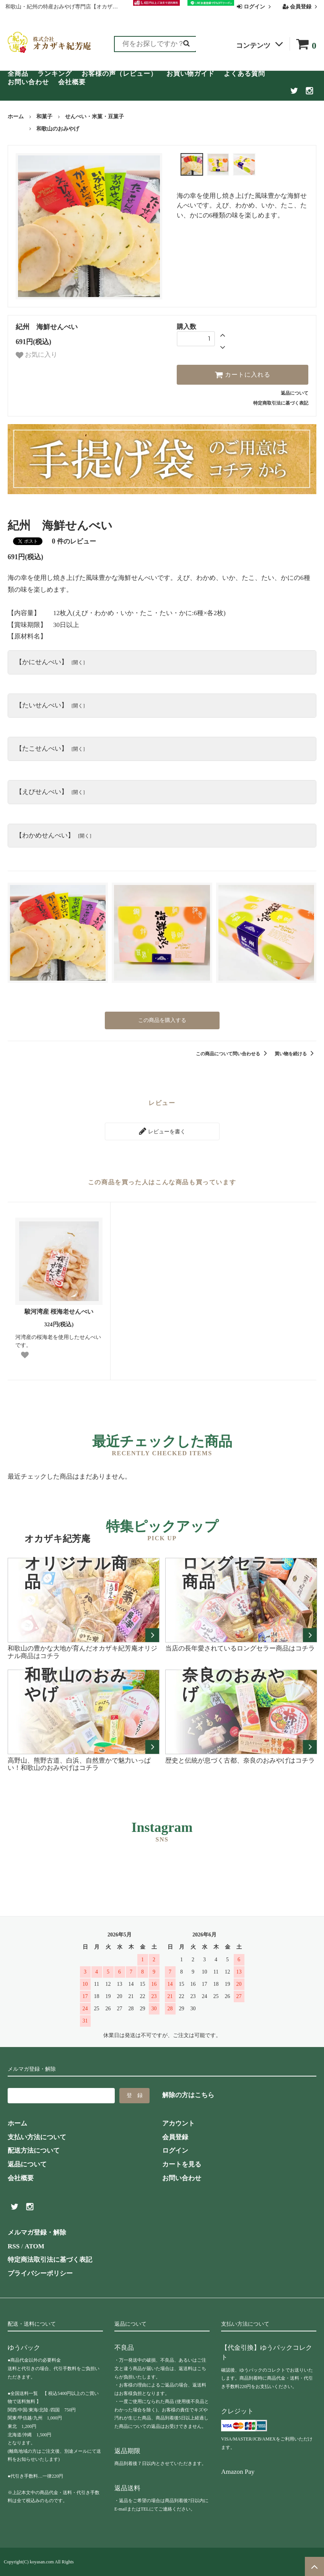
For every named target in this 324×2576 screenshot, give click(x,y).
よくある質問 (244, 73)
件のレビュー (74, 541)
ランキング (54, 73)
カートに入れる (242, 375)
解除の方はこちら (188, 2095)
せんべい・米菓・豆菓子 (94, 116)
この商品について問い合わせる (233, 1053)
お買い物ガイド (190, 73)
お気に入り (36, 355)
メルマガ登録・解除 (37, 2232)
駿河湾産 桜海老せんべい (58, 1311)
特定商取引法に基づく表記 (280, 403)
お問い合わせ (28, 82)
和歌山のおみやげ (57, 129)
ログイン (254, 6)
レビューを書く (162, 1131)
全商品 (18, 73)
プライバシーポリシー (40, 2273)
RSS (14, 2246)
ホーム (16, 116)
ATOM (34, 2246)
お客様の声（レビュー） (119, 73)
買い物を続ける (295, 1053)
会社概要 (72, 82)
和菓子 (44, 116)
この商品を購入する (162, 1020)
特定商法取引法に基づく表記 (50, 2259)
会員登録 (301, 6)
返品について (294, 393)
